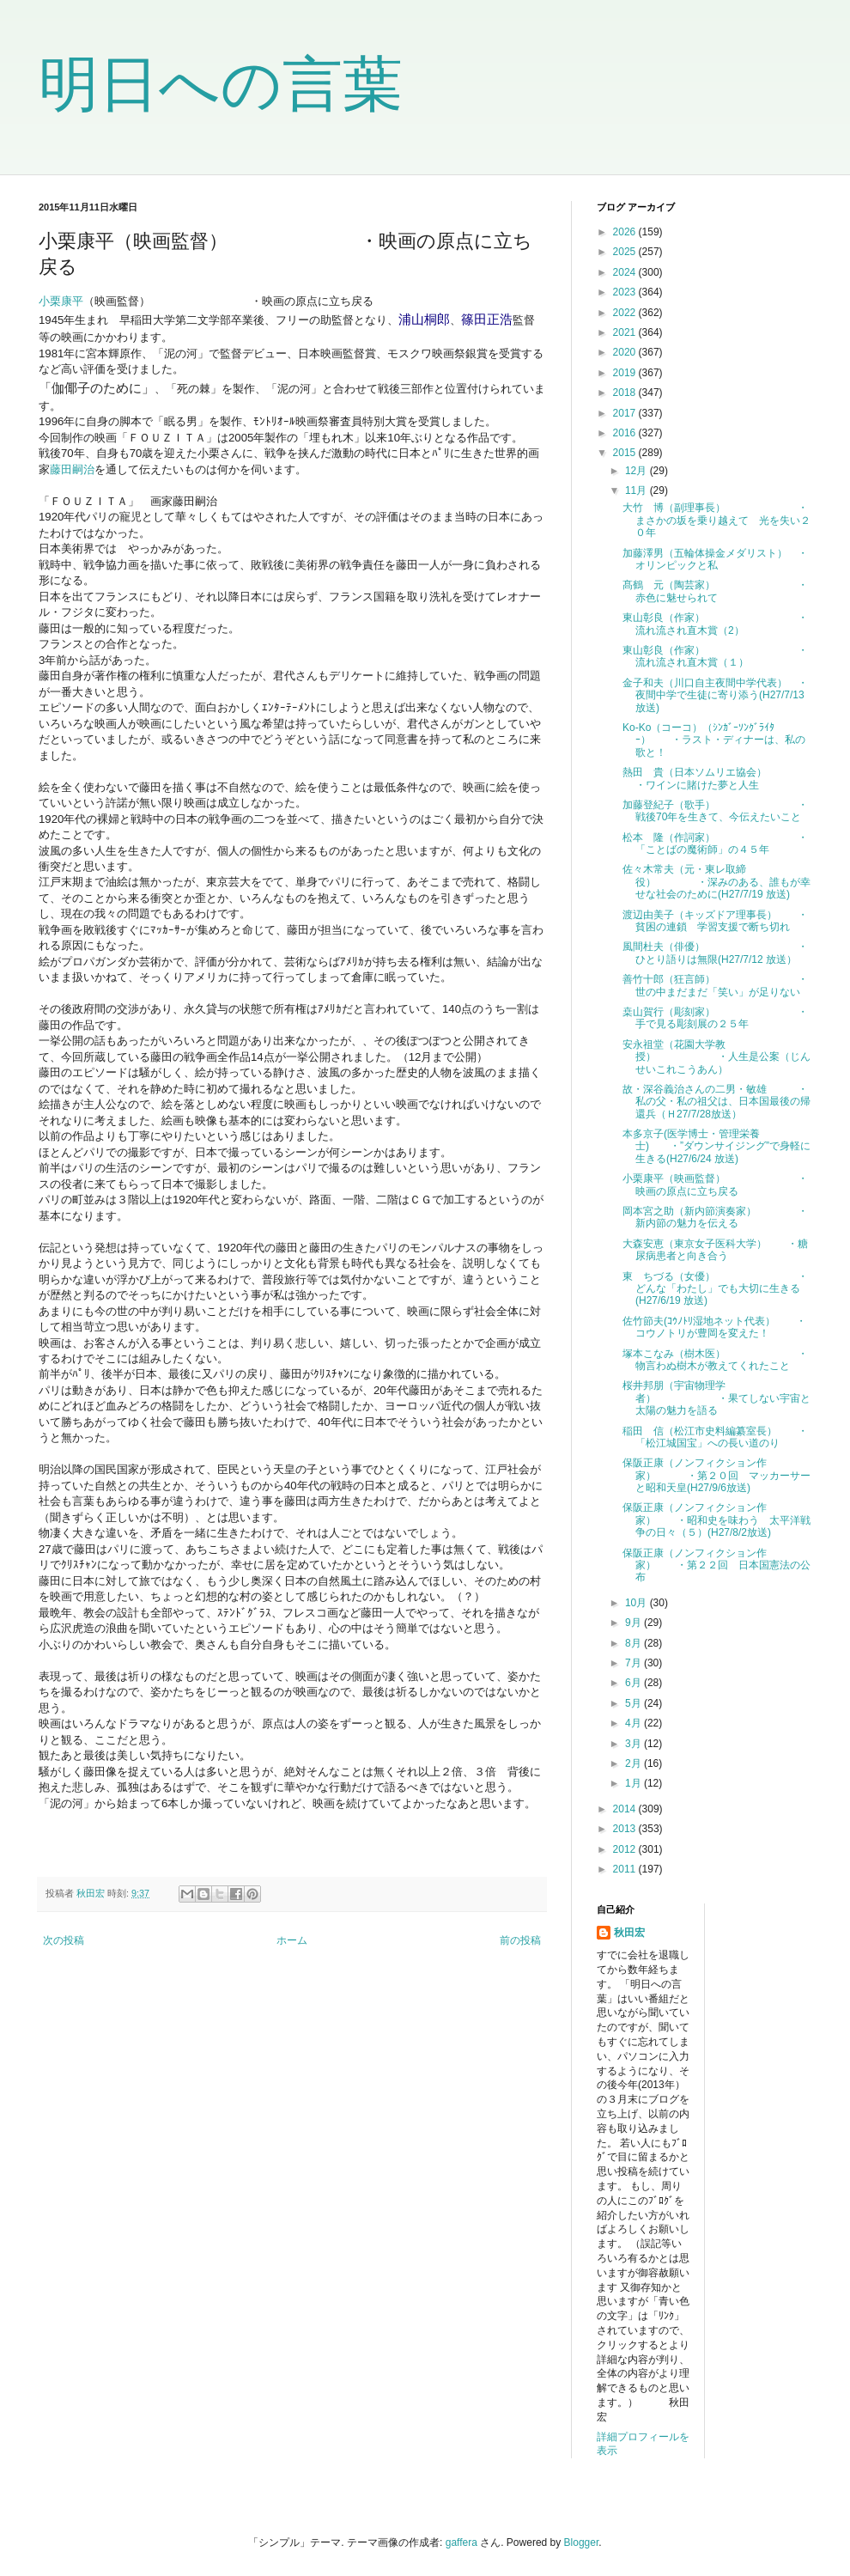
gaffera (461, 2542)
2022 (626, 313)
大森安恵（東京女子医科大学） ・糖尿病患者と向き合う (715, 1250)
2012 (626, 1849)
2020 (626, 352)
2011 (626, 1869)
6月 (634, 1683)
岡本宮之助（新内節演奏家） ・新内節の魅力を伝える (715, 1217)
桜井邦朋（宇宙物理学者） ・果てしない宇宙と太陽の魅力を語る (716, 1397)
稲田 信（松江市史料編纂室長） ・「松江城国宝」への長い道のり (715, 1437)
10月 (637, 1603)
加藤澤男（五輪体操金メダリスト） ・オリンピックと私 (715, 559)
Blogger (581, 2542)
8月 (634, 1643)
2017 (626, 413)
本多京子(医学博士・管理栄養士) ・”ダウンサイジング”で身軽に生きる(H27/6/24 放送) (716, 1146)
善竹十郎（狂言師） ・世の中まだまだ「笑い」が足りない (715, 985)
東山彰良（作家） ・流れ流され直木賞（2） (715, 624)
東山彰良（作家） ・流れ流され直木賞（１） (715, 656)
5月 (634, 1703)
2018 (626, 393)
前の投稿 (520, 1940)
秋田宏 (629, 1933)
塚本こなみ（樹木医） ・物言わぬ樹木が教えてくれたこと (715, 1360)
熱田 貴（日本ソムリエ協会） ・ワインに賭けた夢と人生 (716, 778)
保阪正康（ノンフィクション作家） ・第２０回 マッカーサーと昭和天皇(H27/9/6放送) (716, 1475)
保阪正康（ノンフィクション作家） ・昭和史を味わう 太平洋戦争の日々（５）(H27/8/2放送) (716, 1519)
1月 (634, 1783)
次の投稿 (63, 1940)
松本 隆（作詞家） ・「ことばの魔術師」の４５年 (715, 843)
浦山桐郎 (424, 319)
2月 (634, 1763)
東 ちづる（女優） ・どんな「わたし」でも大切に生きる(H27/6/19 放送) (715, 1288)
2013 (626, 1829)
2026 (626, 232)
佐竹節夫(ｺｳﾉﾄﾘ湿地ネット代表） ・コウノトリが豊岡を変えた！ (714, 1327)
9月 (634, 1623)
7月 (634, 1663)
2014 (626, 1809)
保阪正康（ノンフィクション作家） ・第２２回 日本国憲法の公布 (716, 1565)
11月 (637, 490)
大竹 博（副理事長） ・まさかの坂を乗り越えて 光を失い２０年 (716, 520)
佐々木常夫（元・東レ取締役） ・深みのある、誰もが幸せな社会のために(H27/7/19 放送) (716, 881)
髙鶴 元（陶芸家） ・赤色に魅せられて (715, 591)
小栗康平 (61, 301)
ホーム (291, 1940)
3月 (634, 1744)
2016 (626, 433)
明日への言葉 (221, 84)
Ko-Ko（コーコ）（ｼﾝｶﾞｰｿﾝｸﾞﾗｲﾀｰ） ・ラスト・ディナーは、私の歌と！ (713, 740)
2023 (626, 292)
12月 (637, 471)
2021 (626, 332)
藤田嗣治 (72, 469)
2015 (626, 453)
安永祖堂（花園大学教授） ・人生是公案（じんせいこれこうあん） (716, 1056)
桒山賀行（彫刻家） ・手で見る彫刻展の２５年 (715, 1018)
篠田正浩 (487, 319)
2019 (626, 373)
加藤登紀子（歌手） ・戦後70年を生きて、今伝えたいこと (715, 811)
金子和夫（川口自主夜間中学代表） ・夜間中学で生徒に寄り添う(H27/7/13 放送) (715, 695)
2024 (626, 272)
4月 (634, 1723)
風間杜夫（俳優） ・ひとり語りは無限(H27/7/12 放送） (715, 953)
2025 (626, 252)
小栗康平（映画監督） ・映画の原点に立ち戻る (715, 1184)
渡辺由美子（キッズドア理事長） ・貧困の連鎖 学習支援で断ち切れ (715, 921)
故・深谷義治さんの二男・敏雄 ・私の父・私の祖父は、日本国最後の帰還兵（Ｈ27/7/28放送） (716, 1101)
